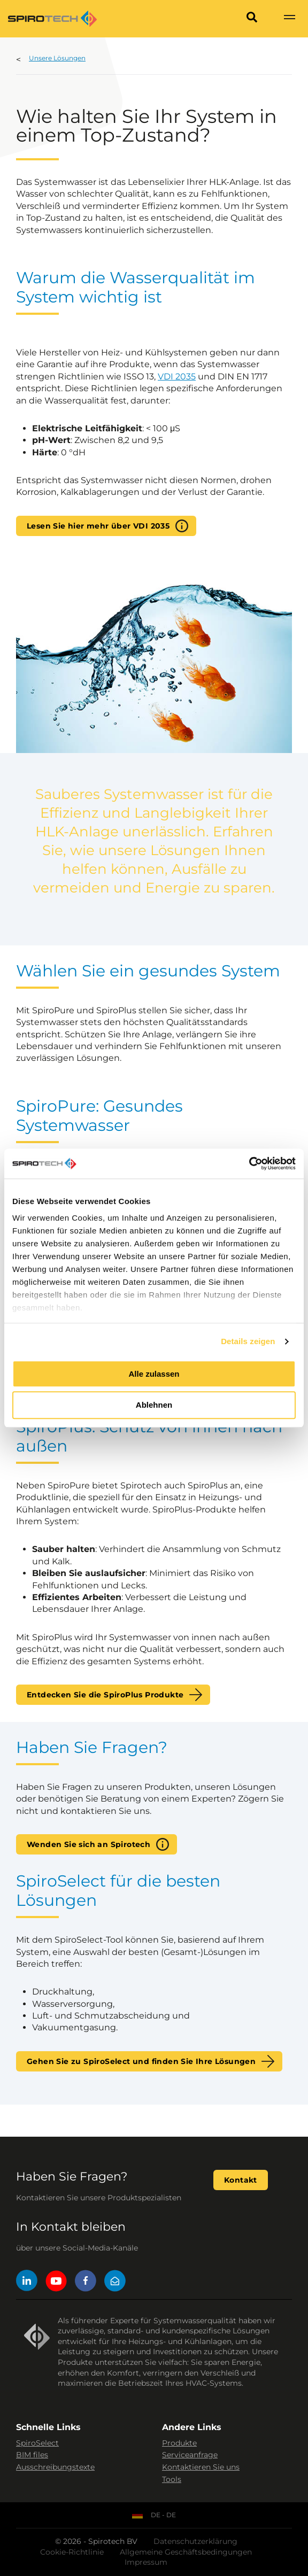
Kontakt (240, 2180)
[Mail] (115, 2282)
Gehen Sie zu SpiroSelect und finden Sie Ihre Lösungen (141, 2061)
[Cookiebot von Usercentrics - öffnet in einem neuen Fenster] (249, 1163)
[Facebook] (85, 2282)
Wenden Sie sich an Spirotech (88, 1844)
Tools (171, 2479)
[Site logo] (52, 18)
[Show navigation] (289, 18)
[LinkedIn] (26, 2282)
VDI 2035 (177, 376)
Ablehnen (154, 1405)
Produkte (179, 2443)
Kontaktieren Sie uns (201, 2467)
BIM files (32, 2454)
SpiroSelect (37, 2443)
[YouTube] (56, 2282)
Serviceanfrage (190, 2454)
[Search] (252, 18)
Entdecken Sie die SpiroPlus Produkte (105, 1695)
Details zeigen (248, 1341)
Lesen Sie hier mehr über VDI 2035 (98, 526)
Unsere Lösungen (57, 58)
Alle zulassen (153, 1373)
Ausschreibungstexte (55, 2467)
